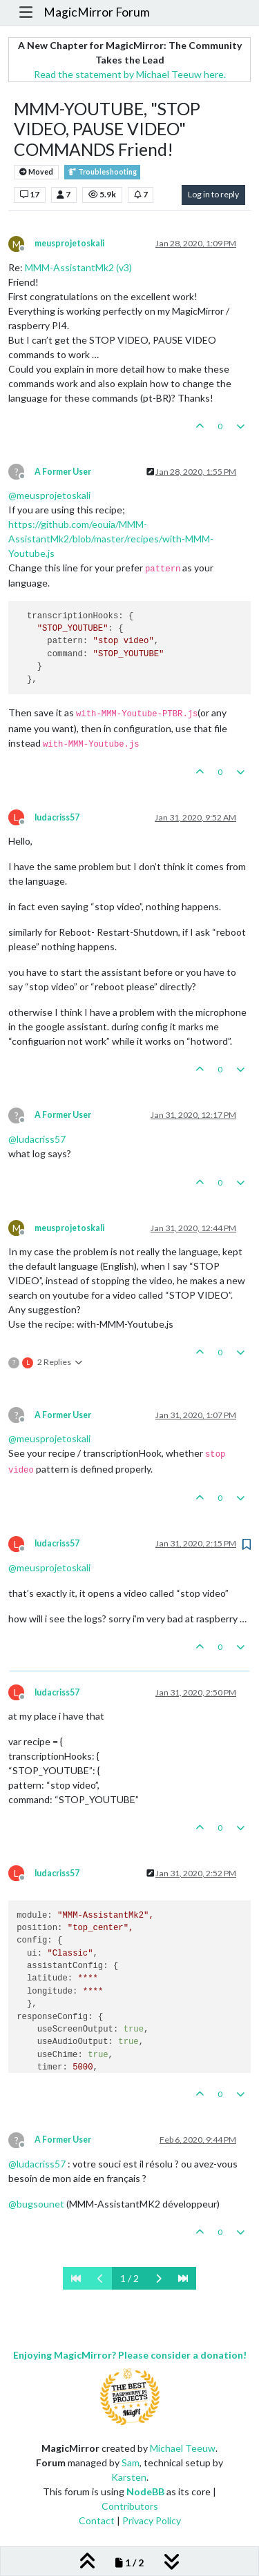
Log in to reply (213, 194)
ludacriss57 (57, 817)
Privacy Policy (151, 2520)
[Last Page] (183, 2278)
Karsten (128, 2477)
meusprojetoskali (69, 243)
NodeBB (145, 2491)
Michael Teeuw (182, 2448)
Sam (131, 2462)
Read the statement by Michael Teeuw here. (130, 74)
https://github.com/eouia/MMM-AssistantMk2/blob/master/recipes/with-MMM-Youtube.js (110, 538)
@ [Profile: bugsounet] (36, 2204)
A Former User (63, 471)
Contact (97, 2520)
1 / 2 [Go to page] (129, 2278)
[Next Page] (158, 2278)
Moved (36, 172)
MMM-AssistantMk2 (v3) (78, 267)
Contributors (130, 2506)
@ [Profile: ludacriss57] (37, 1139)
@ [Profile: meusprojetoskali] (49, 495)
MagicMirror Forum (97, 12)
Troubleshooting (102, 172)
